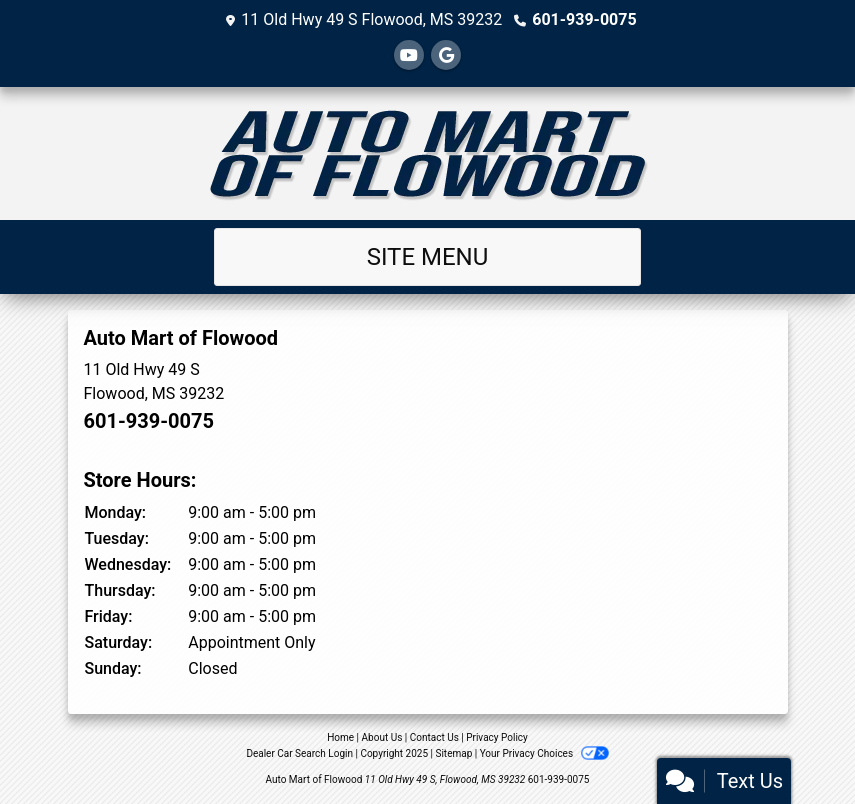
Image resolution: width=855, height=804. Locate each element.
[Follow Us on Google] (446, 55)
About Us (382, 737)
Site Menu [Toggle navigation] (428, 257)
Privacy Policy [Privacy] (497, 737)
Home (340, 737)
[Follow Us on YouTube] (409, 55)
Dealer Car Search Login (299, 753)
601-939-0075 (584, 19)
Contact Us (434, 737)
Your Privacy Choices (544, 753)
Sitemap (453, 753)
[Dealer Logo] (428, 153)
